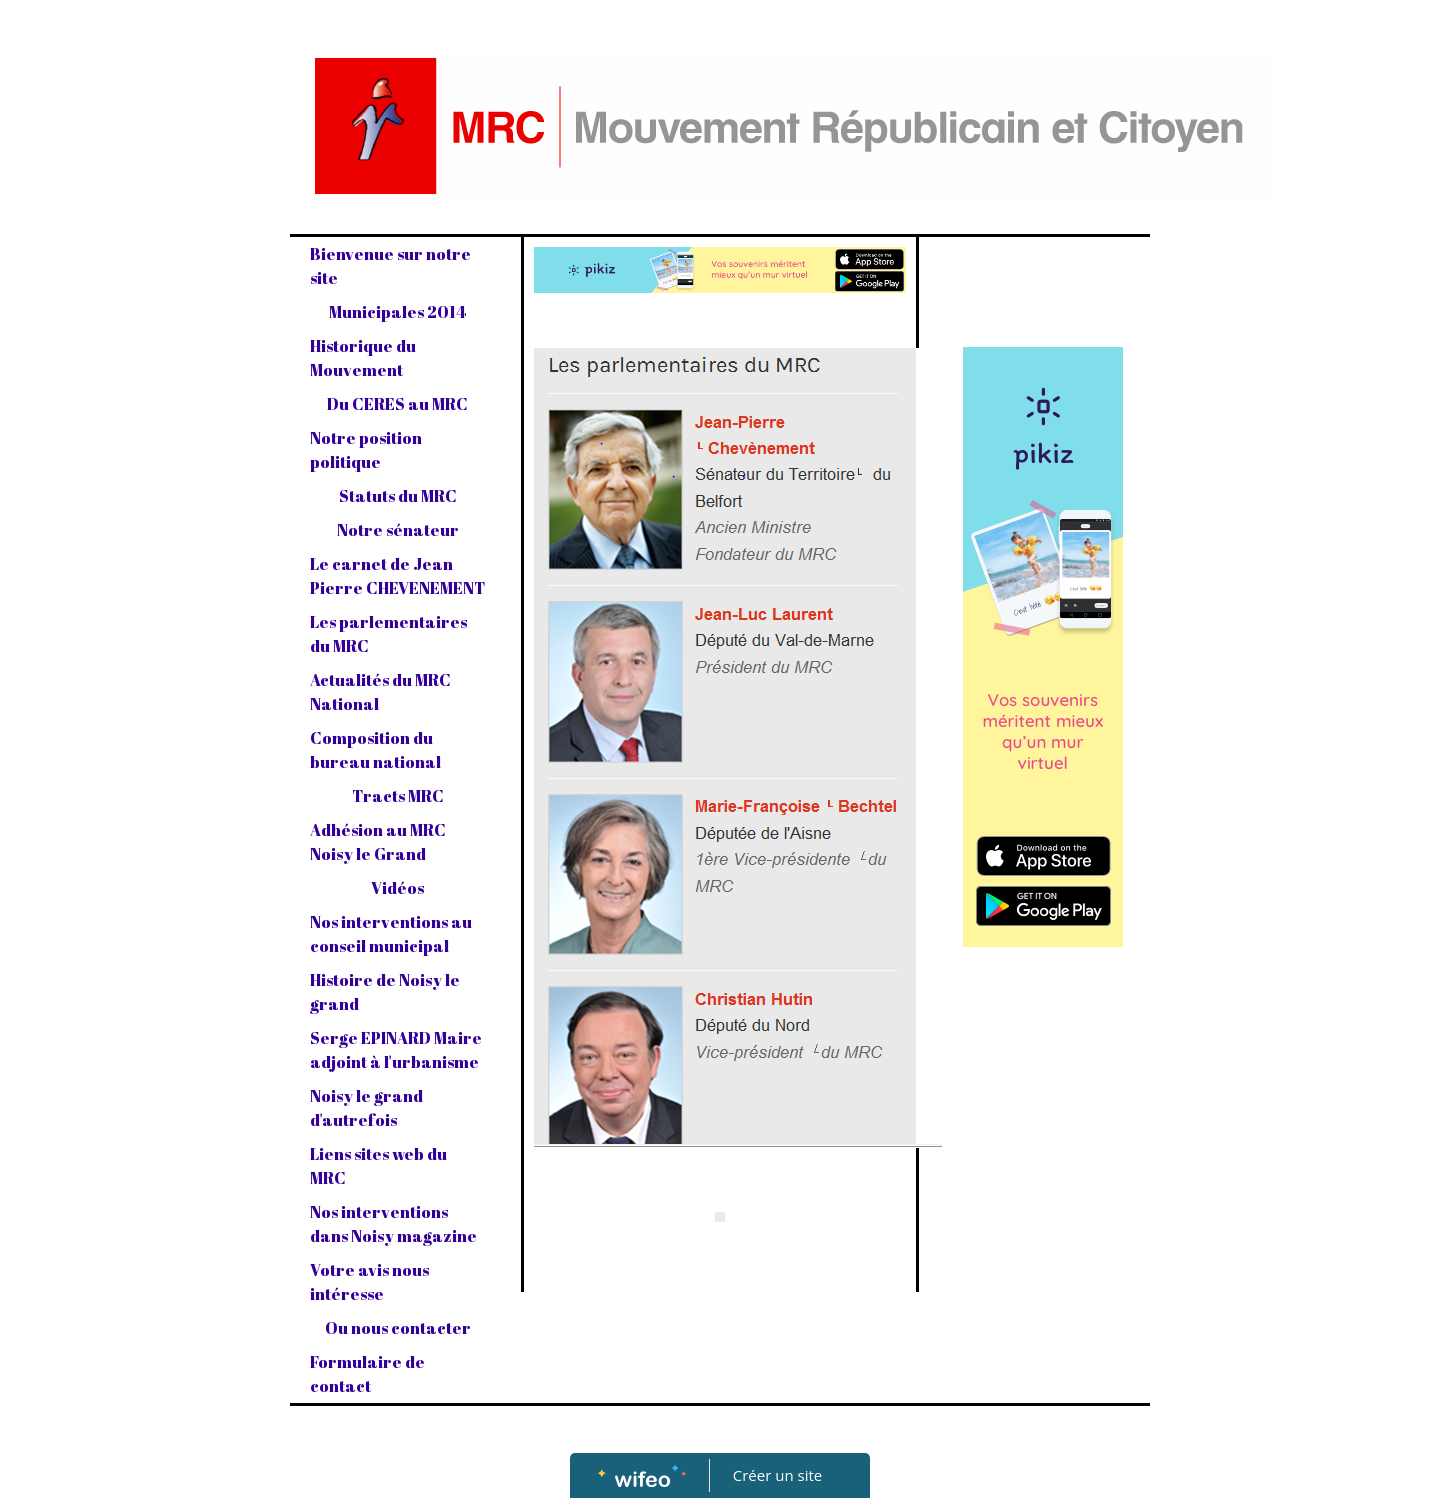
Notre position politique (366, 450)
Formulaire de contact (367, 1374)
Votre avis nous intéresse (369, 1282)
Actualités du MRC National (380, 692)
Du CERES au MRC (397, 404)
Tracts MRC (398, 796)
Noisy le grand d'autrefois (366, 1108)
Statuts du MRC (398, 496)
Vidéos (397, 888)
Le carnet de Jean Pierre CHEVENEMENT (397, 576)
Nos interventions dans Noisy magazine (393, 1224)
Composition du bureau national (375, 750)
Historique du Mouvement (363, 358)
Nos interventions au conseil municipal (391, 934)
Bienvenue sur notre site (390, 266)
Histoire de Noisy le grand (385, 992)
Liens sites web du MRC (378, 1166)
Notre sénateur (398, 530)
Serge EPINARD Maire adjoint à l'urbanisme (396, 1050)
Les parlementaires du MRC (388, 634)
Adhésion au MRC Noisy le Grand (378, 842)
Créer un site (777, 1475)
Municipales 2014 (397, 312)
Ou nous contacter (398, 1328)
